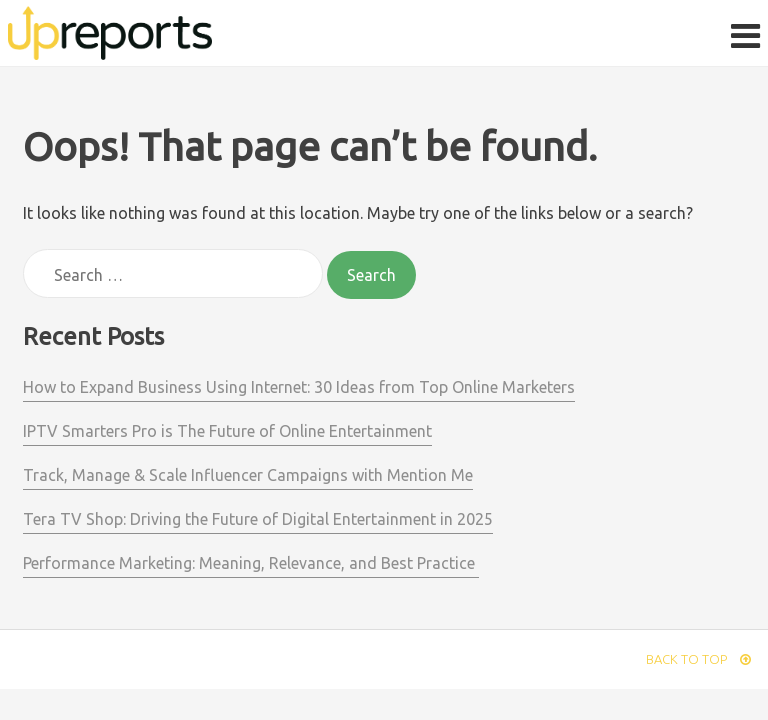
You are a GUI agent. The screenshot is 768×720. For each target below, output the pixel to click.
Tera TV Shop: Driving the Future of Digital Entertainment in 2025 (258, 519)
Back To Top (698, 659)
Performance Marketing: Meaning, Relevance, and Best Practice (251, 563)
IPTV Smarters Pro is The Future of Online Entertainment (227, 431)
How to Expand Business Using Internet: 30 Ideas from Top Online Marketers (299, 387)
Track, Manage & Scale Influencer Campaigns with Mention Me (248, 475)
